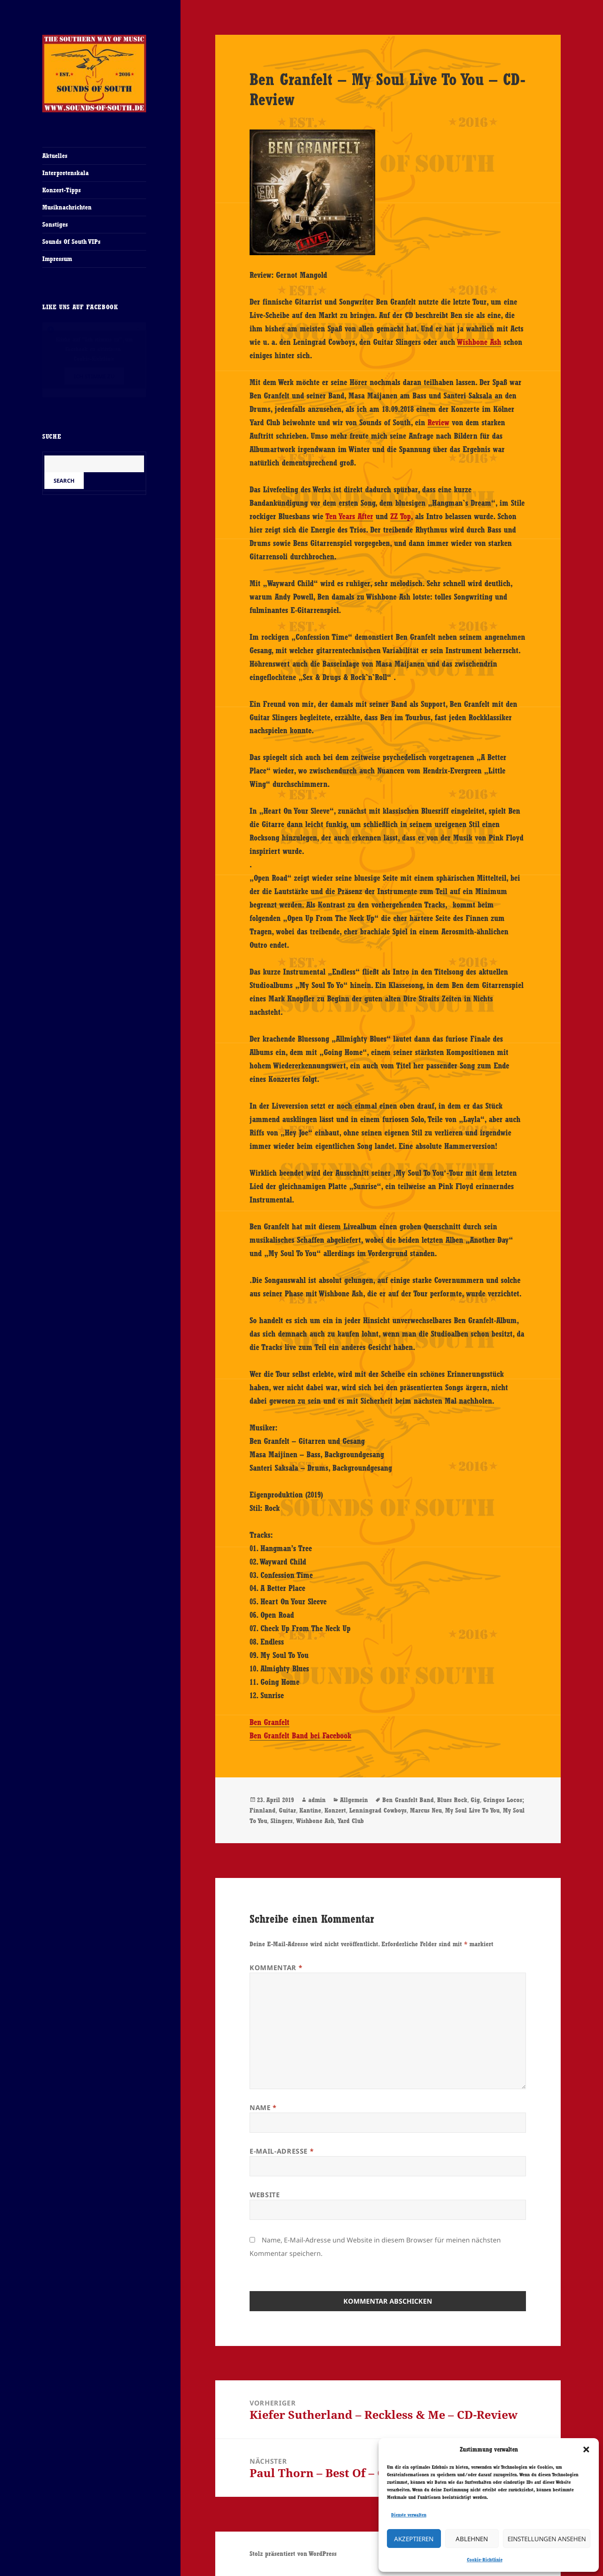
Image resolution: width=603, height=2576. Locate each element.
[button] (586, 2449)
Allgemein (354, 1800)
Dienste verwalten (408, 2515)
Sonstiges (55, 224)
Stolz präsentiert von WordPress (293, 2554)
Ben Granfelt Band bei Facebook (300, 1735)
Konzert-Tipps (61, 190)
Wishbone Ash (479, 342)
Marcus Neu (426, 1810)
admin (317, 1800)
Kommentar (276, 1967)
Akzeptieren (413, 2539)
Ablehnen (472, 2539)
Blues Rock (452, 1800)
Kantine (310, 1810)
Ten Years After (349, 516)
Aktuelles (54, 156)
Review (438, 422)
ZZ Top (400, 516)
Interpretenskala (65, 173)
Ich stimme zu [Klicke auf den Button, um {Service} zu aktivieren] (94, 376)
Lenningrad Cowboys (378, 1810)
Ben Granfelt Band (408, 1800)
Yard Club (351, 1821)
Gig (475, 1800)
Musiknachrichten (67, 207)
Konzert (335, 1810)
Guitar (287, 1810)
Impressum (57, 259)
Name (263, 2107)
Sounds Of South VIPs (71, 242)
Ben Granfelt (269, 1722)
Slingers (282, 1821)
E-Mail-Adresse (282, 2151)
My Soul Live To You (472, 1810)
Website (265, 2194)
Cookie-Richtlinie (484, 2560)
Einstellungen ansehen (547, 2539)
